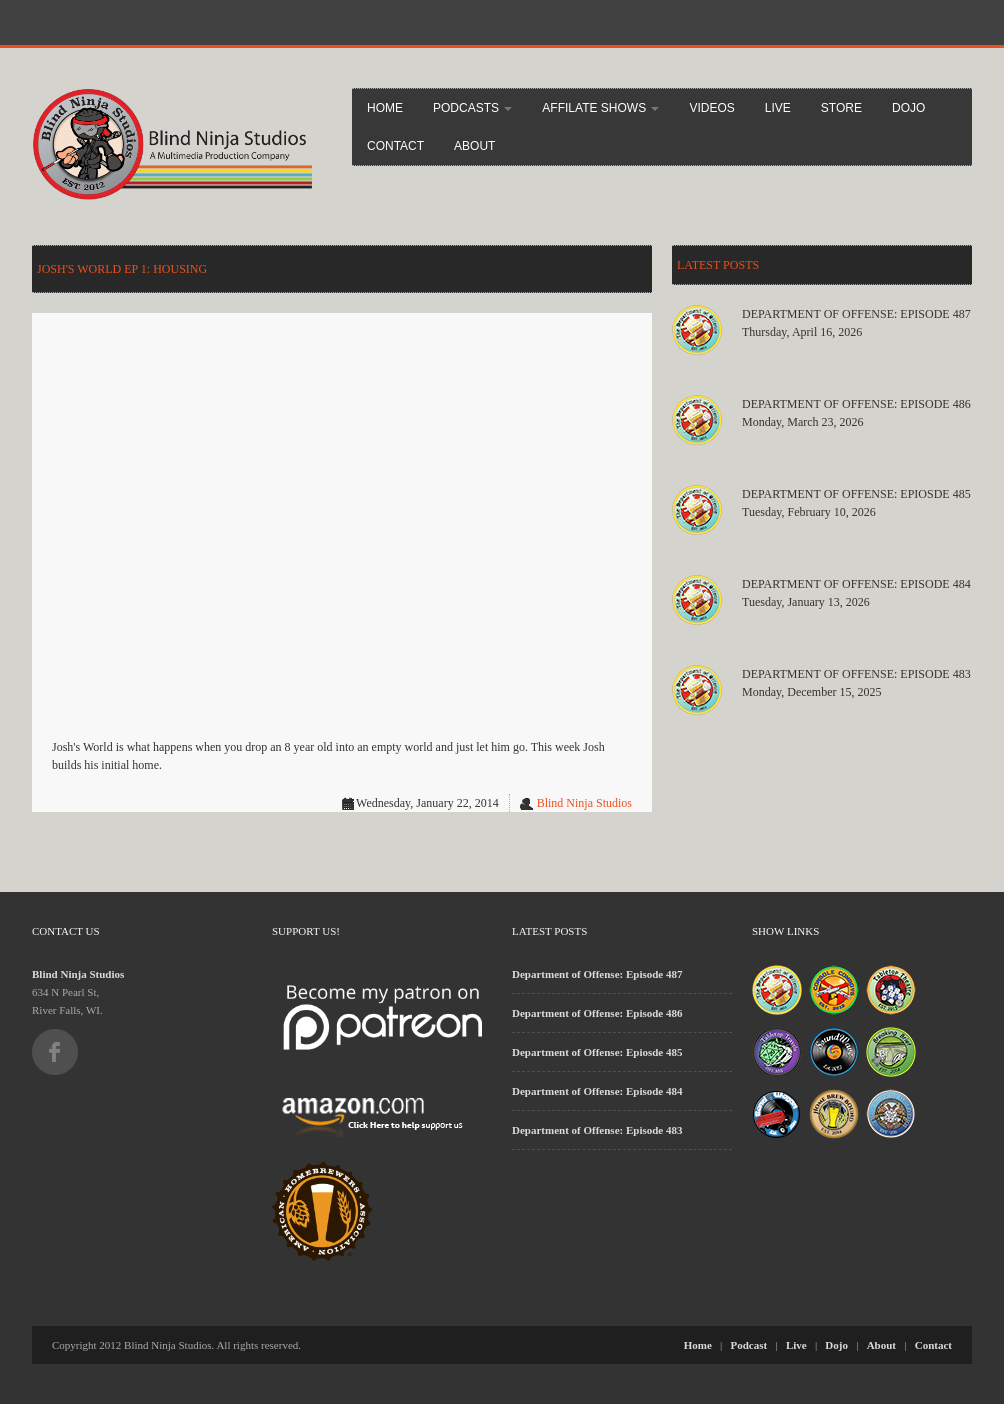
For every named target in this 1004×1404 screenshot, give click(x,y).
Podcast (749, 1345)
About (474, 146)
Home (385, 108)
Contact (395, 146)
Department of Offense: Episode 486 (856, 404)
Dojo (908, 108)
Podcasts (472, 108)
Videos (711, 108)
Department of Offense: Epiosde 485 (856, 494)
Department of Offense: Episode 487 (856, 314)
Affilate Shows (600, 108)
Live (778, 108)
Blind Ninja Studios (584, 803)
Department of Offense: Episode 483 (856, 674)
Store (841, 108)
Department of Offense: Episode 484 (856, 584)
